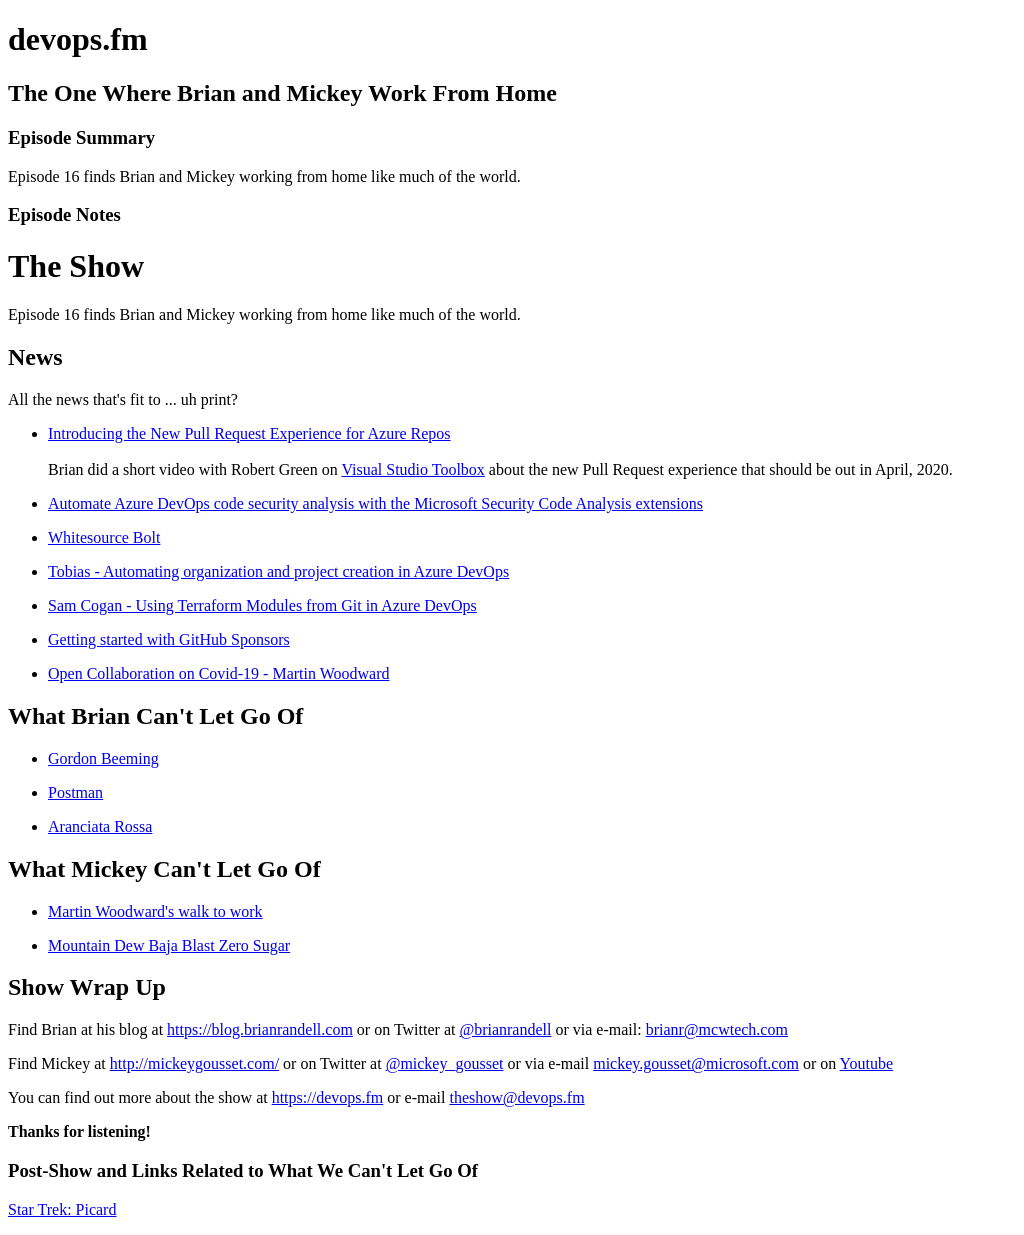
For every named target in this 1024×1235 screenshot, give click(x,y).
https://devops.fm (328, 1097)
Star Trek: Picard (62, 1209)
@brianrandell (505, 1029)
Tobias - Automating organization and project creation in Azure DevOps (278, 571)
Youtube (867, 1063)
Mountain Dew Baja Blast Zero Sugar (169, 945)
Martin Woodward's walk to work (155, 911)
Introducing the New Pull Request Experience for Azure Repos (249, 433)
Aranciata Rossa (100, 826)
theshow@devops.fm (516, 1097)
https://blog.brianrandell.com (260, 1029)
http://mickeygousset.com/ (194, 1063)
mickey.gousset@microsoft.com (696, 1063)
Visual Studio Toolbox (412, 469)
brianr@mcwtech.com (717, 1029)
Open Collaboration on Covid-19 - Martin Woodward (218, 673)
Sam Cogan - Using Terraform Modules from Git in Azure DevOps (262, 605)
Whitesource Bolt (104, 537)
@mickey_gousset (445, 1063)
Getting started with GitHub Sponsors (169, 639)
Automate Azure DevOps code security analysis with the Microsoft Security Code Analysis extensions (375, 503)
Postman (75, 792)
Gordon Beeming (103, 758)
